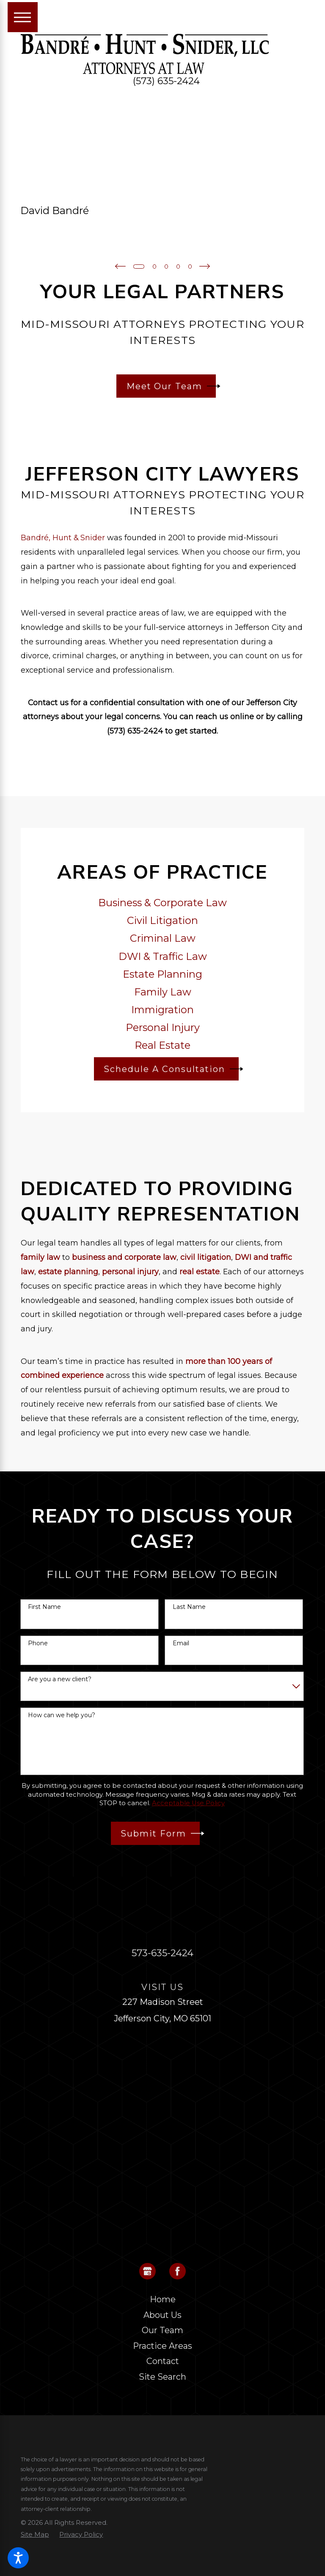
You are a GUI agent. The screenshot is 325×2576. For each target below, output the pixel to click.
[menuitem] (163, 2299)
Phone (38, 1643)
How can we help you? (61, 1714)
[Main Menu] (23, 17)
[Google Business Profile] (147, 2271)
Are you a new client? (59, 1679)
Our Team (162, 2330)
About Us (162, 2314)
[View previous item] (118, 266)
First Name (44, 1606)
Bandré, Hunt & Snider (63, 537)
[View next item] (207, 266)
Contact (162, 2361)
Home (163, 2299)
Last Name (189, 1606)
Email (181, 1643)
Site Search (162, 2376)
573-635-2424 (162, 1952)
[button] (18, 2557)
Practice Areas (162, 2345)
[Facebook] (177, 2271)
